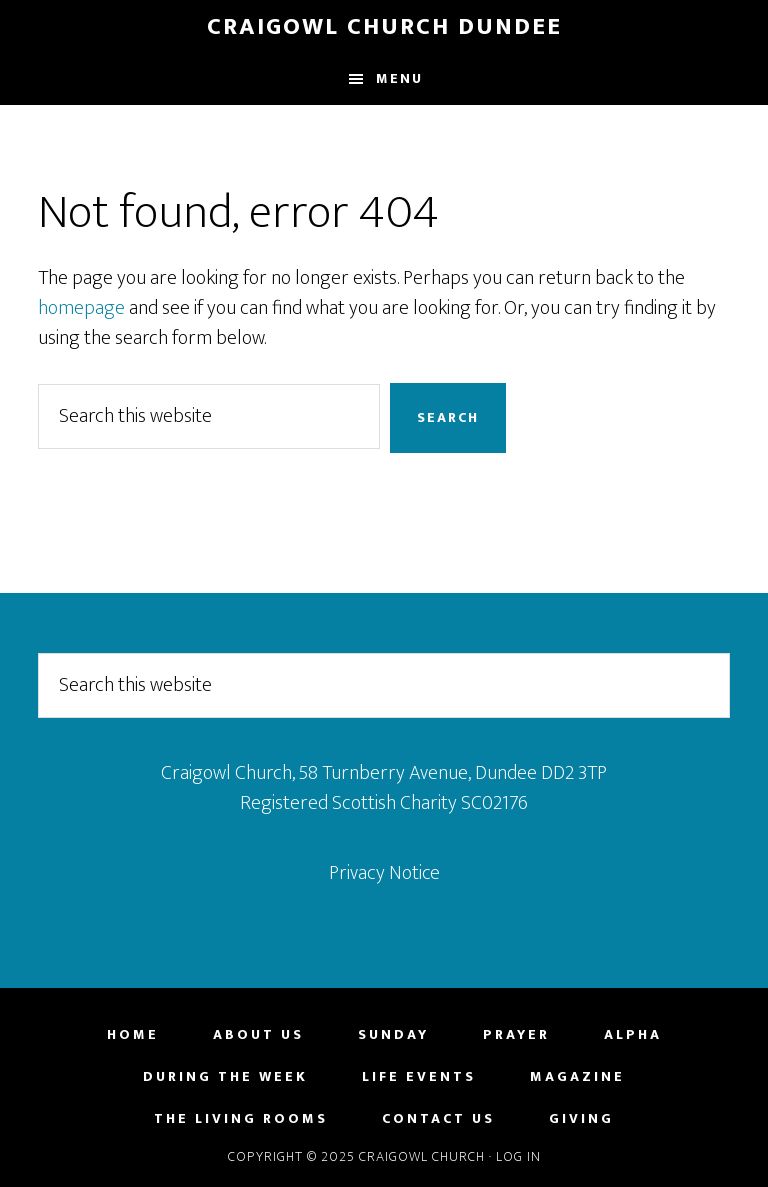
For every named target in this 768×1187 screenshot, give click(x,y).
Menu (399, 78)
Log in (518, 1156)
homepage (81, 308)
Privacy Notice (384, 873)
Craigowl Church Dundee (384, 27)
